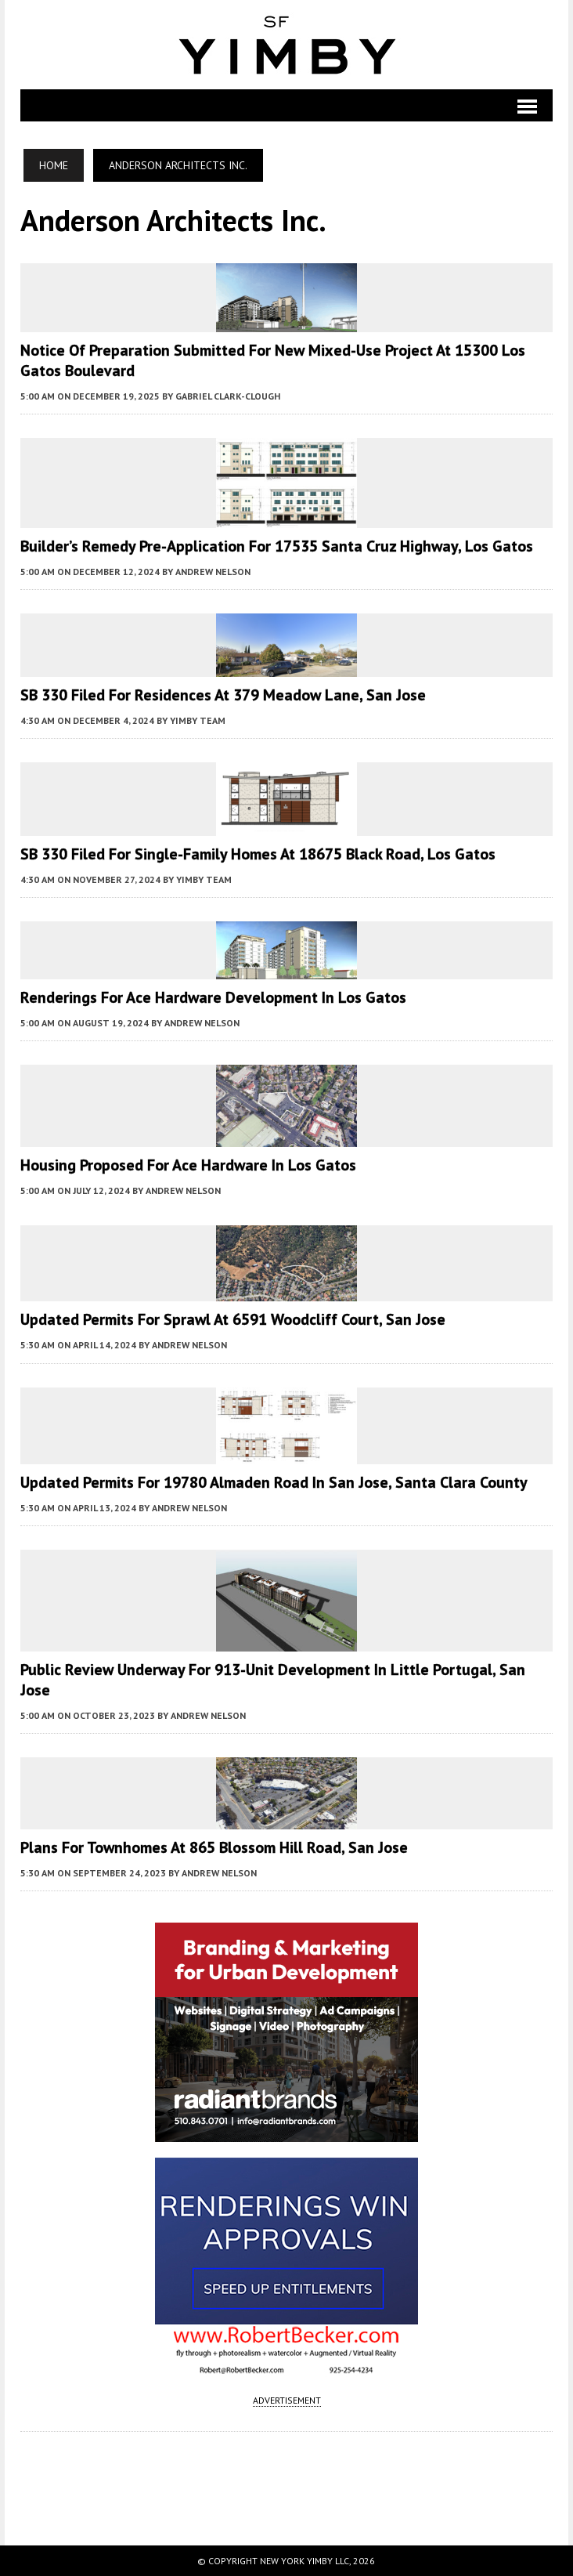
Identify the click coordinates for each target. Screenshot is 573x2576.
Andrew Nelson (212, 571)
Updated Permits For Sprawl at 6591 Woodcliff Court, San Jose (232, 1319)
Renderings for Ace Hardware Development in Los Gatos (213, 997)
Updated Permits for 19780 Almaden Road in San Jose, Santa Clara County (274, 1482)
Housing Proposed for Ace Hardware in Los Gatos (188, 1165)
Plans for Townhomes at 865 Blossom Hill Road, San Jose (214, 1847)
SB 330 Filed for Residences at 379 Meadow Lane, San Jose (223, 695)
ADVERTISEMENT (287, 2400)
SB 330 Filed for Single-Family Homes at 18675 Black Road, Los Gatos (258, 854)
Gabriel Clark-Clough (227, 396)
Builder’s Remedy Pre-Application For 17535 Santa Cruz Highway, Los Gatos (276, 546)
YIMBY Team (197, 720)
